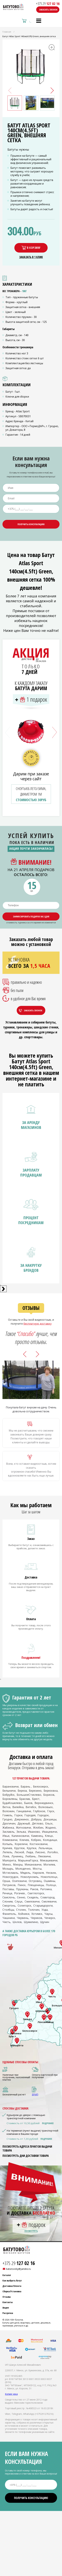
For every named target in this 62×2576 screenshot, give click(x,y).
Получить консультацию (31, 524)
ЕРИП (35, 2094)
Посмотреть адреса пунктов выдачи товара (27, 2148)
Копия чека (11, 2394)
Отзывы (31, 1308)
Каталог (6, 2275)
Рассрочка (7, 2313)
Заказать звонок (48, 9)
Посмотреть (31, 2230)
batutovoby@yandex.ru (18, 2268)
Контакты (7, 2302)
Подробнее (48, 2123)
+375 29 (48, 3)
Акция (5, 2307)
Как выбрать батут (12, 2280)
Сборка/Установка (11, 2291)
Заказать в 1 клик (31, 257)
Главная (6, 31)
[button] (51, 90)
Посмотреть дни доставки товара (25, 2156)
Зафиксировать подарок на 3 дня (31, 916)
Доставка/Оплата (11, 2285)
